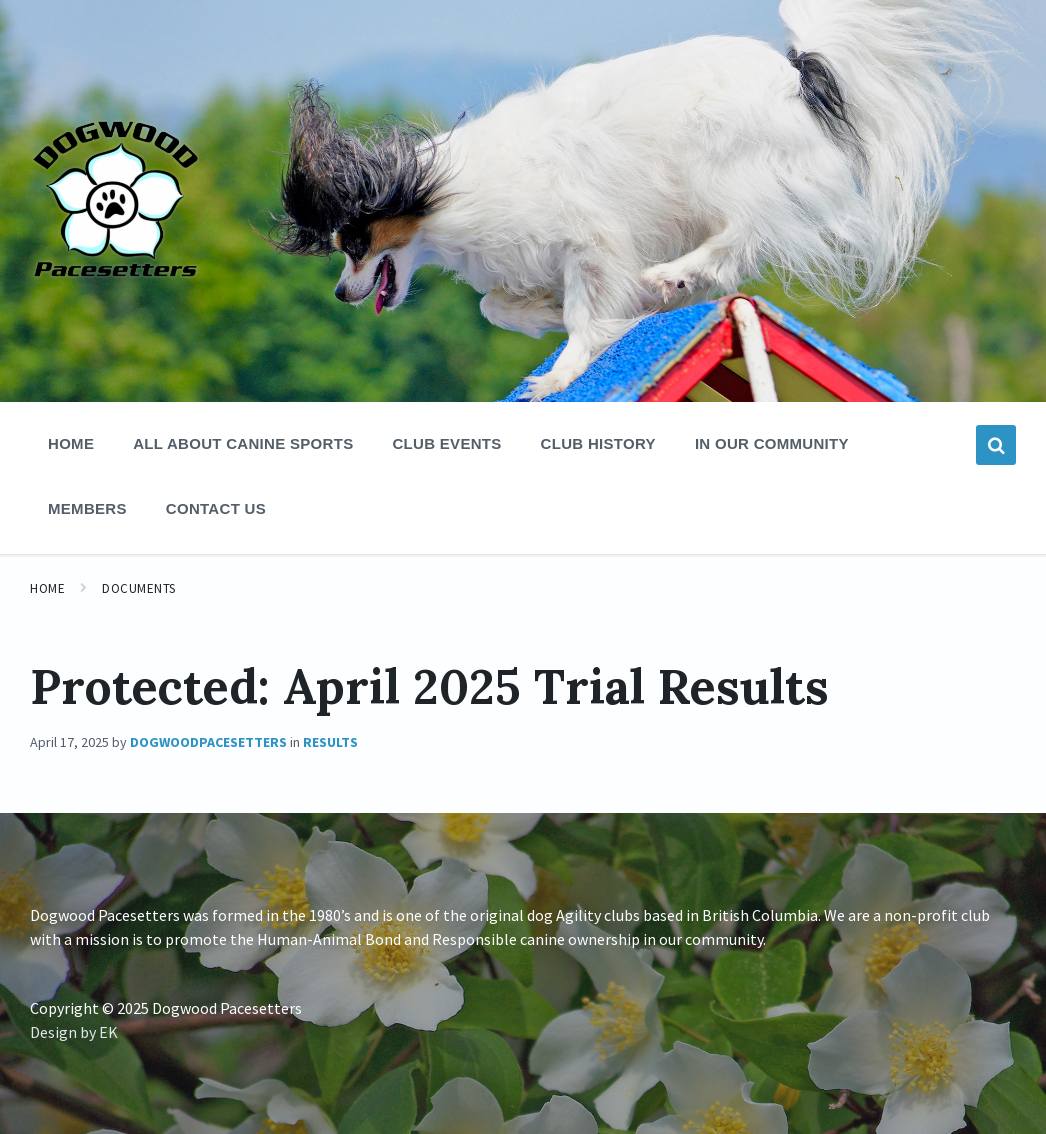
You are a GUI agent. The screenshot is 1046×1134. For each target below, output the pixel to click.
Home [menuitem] (71, 443)
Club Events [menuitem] (446, 443)
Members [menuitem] (87, 508)
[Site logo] (114, 352)
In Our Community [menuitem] (772, 443)
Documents (139, 588)
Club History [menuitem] (598, 443)
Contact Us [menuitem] (216, 508)
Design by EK (74, 1032)
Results (330, 742)
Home (47, 588)
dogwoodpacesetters (208, 742)
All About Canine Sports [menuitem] (243, 443)
